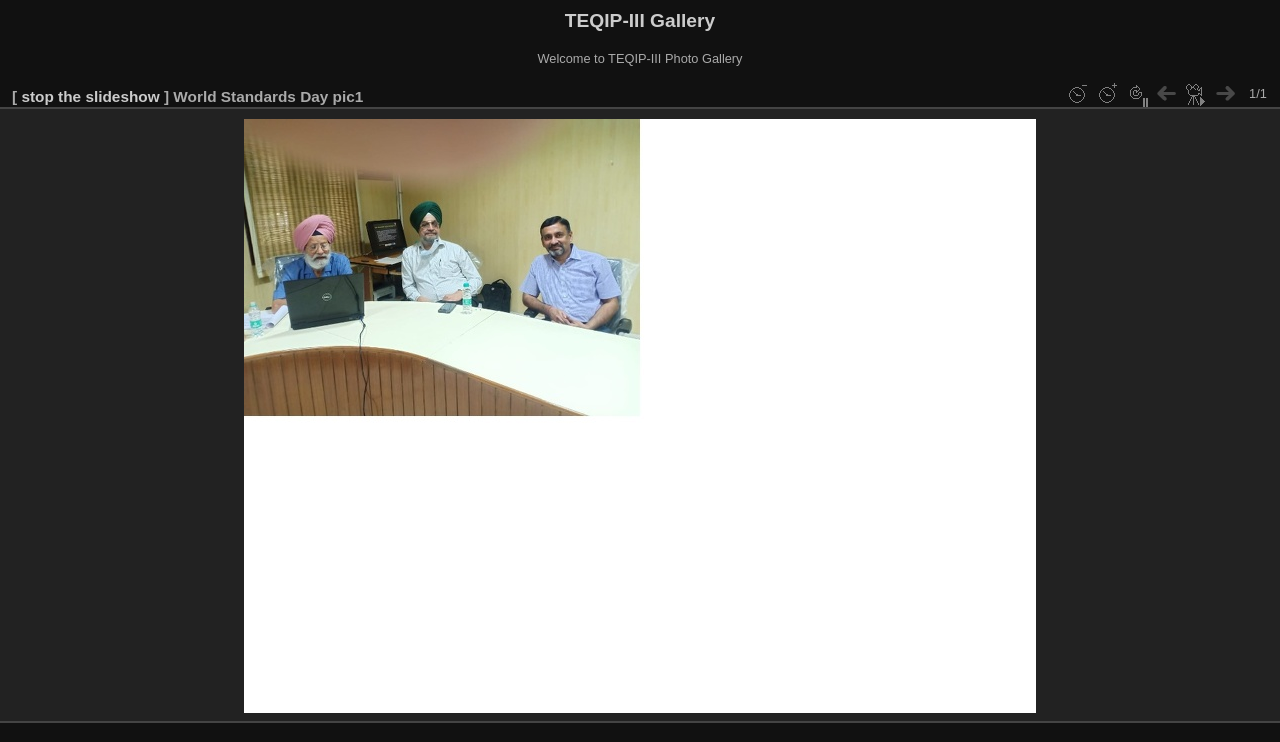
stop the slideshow (90, 96)
